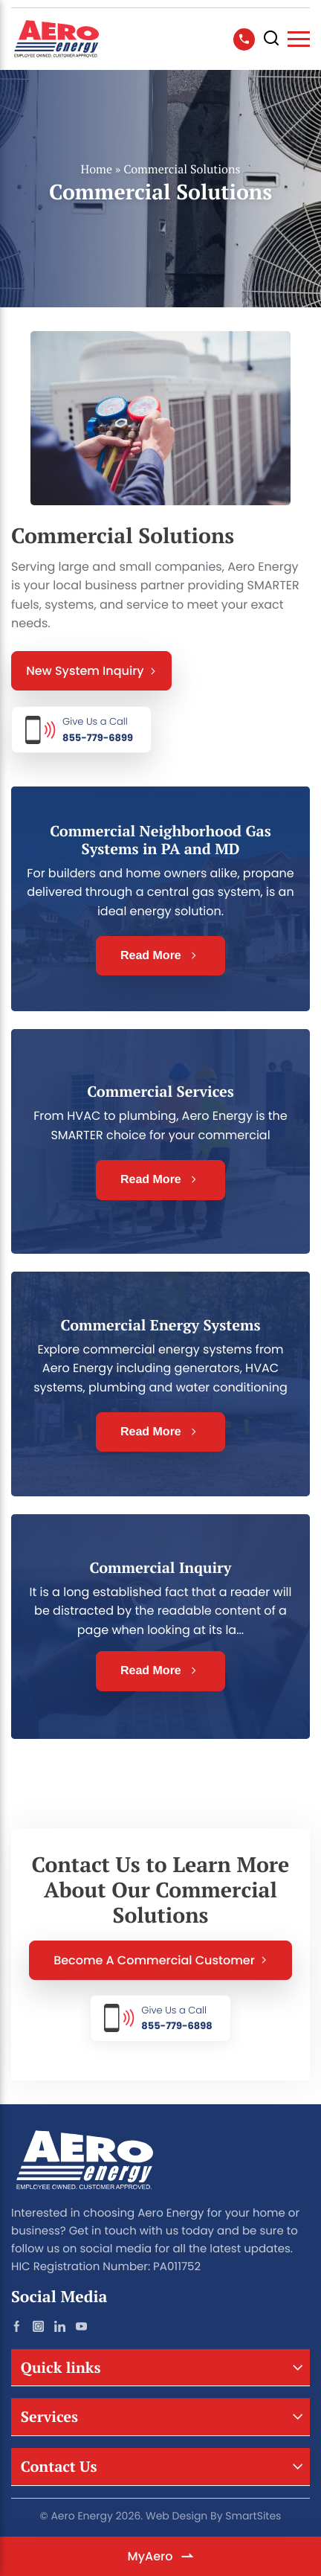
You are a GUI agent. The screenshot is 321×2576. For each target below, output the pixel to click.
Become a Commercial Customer (161, 1960)
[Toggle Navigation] (299, 39)
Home (96, 169)
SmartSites (253, 2515)
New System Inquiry (91, 670)
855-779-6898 (176, 2018)
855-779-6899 (97, 729)
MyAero (161, 2556)
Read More (160, 956)
